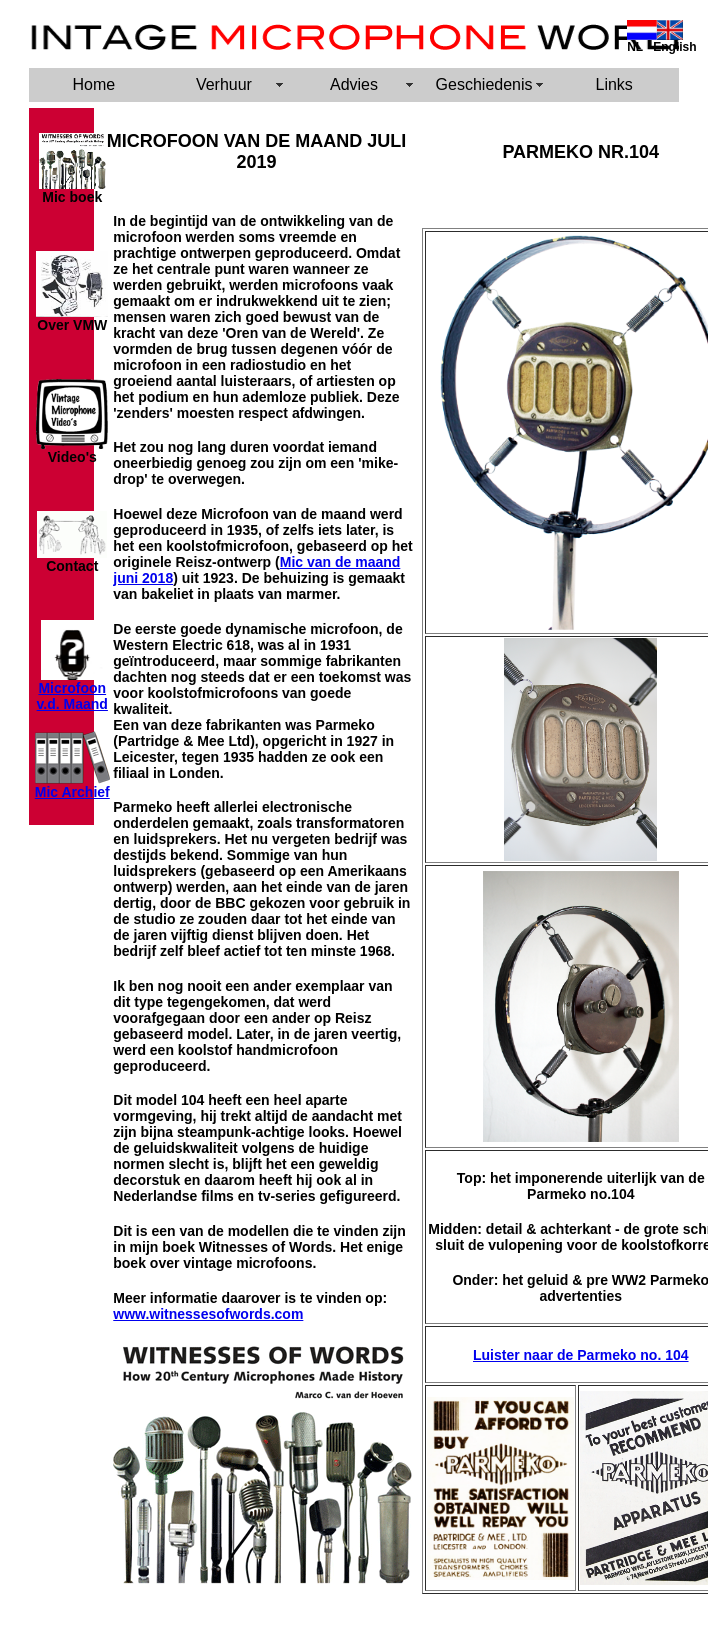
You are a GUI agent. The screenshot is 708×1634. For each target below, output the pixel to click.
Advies (354, 84)
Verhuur (224, 84)
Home (93, 84)
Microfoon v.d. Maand (72, 696)
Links (614, 84)
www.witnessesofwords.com (208, 1314)
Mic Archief (72, 792)
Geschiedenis (484, 84)
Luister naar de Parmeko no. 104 (581, 1355)
